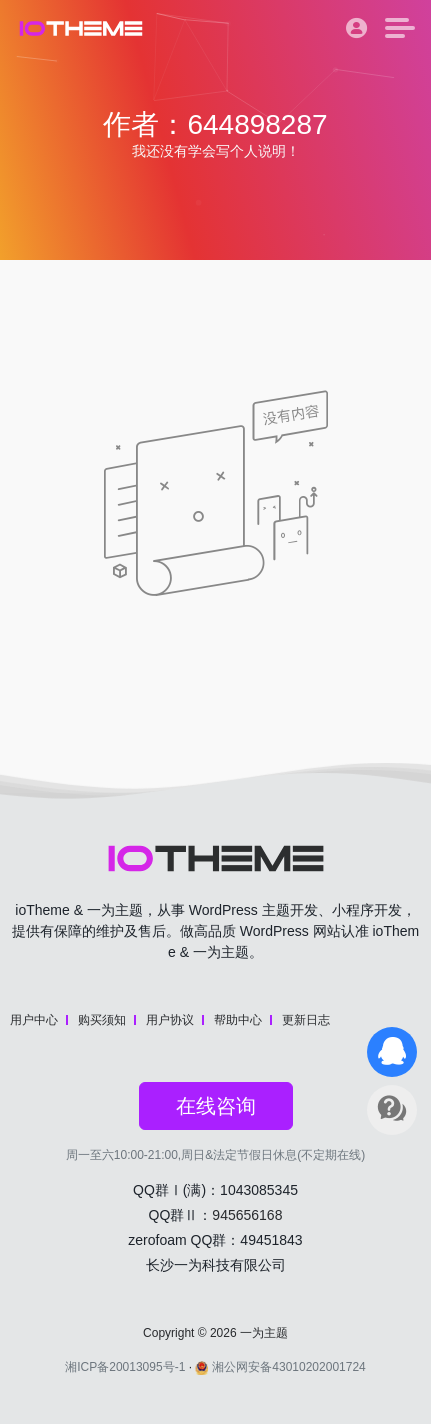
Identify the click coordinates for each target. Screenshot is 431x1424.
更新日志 (306, 1020)
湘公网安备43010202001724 (280, 1367)
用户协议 (170, 1020)
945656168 (247, 1215)
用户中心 (34, 1020)
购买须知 (102, 1020)
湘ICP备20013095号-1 (125, 1367)
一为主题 (264, 1333)
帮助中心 (238, 1020)
